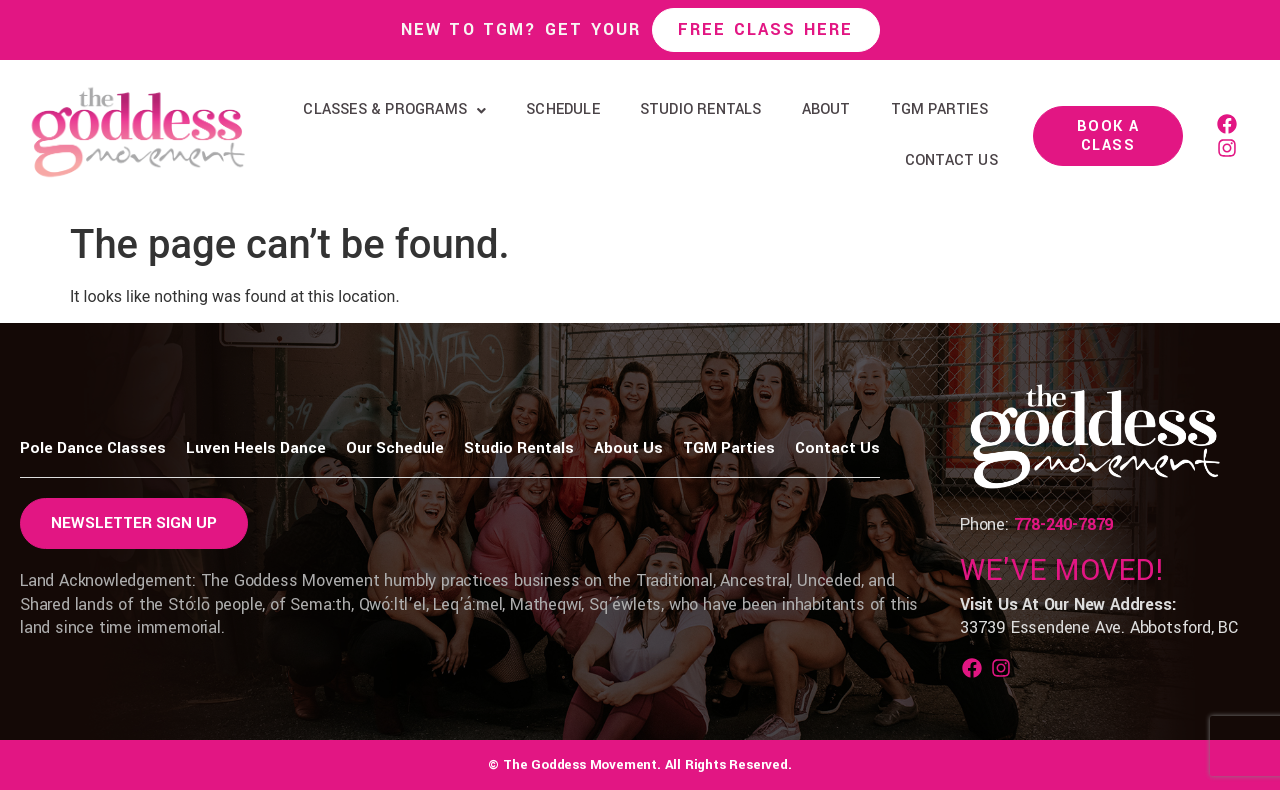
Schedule (563, 109)
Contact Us (951, 160)
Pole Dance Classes (93, 448)
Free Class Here (766, 29)
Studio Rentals (701, 109)
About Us (628, 448)
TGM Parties (939, 109)
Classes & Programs (394, 109)
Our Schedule (395, 448)
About (826, 109)
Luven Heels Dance (256, 448)
